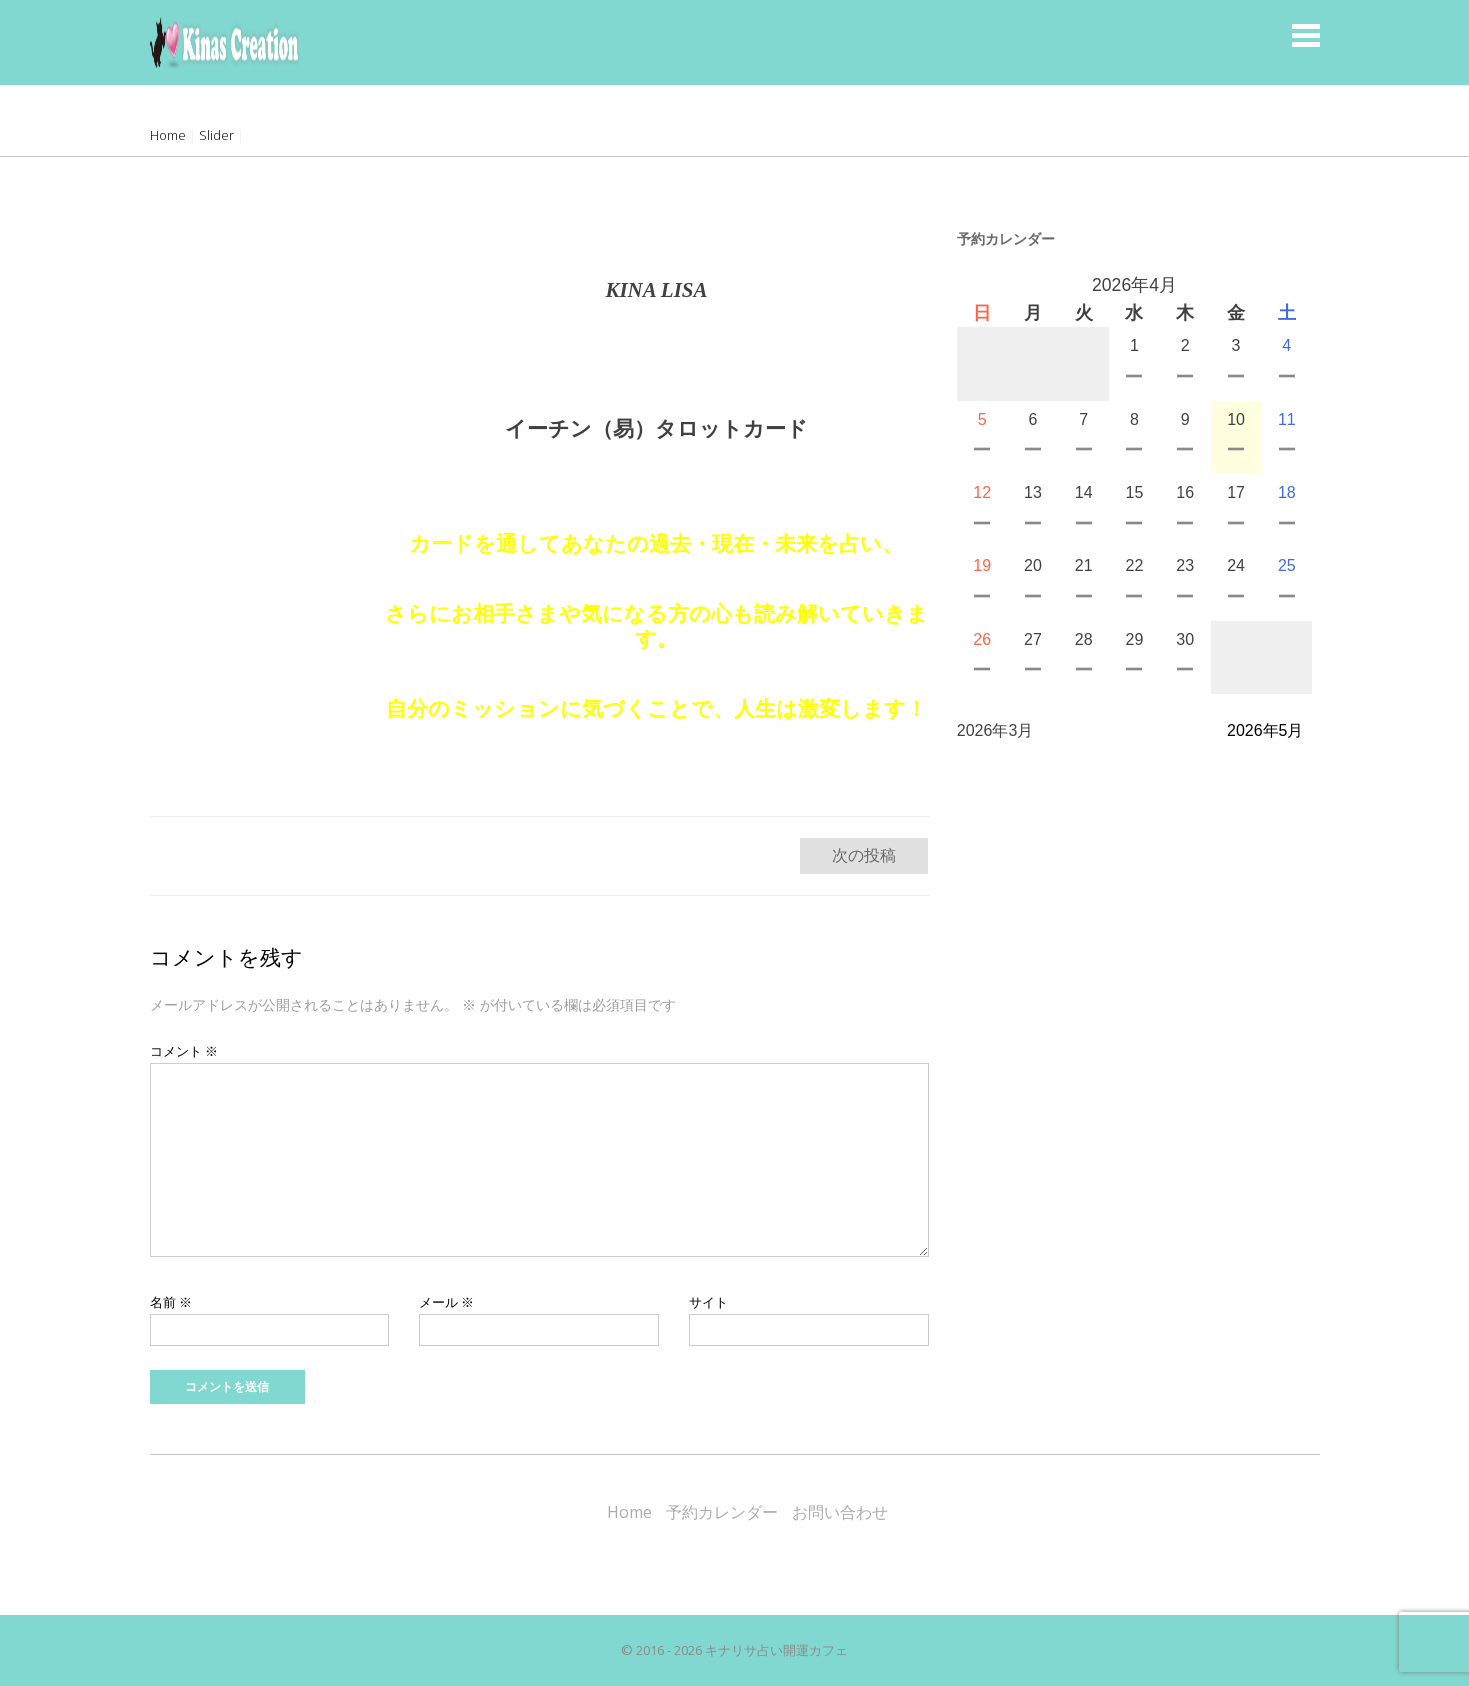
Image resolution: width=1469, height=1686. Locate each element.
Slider (216, 135)
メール (446, 1302)
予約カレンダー (722, 1512)
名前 (171, 1302)
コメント (184, 1051)
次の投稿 (864, 855)
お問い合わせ (840, 1512)
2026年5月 (1265, 730)
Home (168, 135)
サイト (708, 1302)
